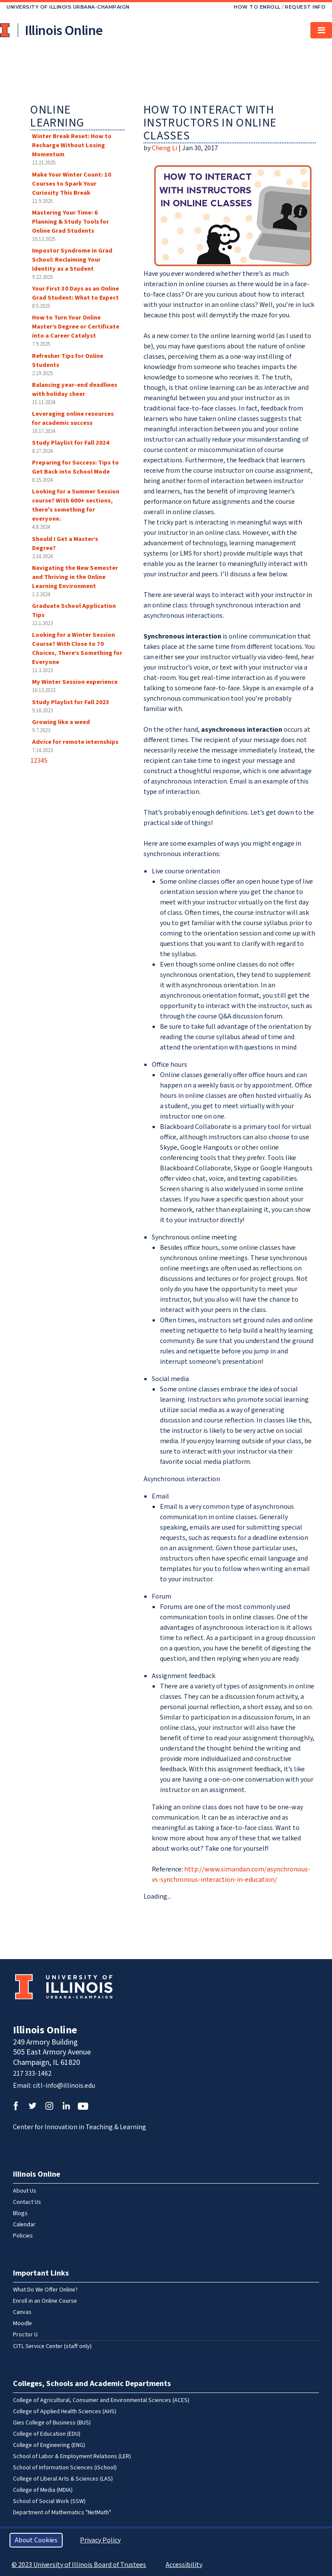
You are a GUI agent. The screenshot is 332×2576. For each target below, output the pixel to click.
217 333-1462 (32, 2073)
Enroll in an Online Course (45, 2301)
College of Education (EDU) (46, 2434)
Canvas (22, 2312)
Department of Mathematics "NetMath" (62, 2512)
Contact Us (27, 2202)
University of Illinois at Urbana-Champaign (5, 30)
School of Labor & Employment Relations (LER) (72, 2456)
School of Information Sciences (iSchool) (65, 2467)
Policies (23, 2235)
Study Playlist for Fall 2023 (70, 702)
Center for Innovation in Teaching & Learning (79, 2127)
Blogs (20, 2213)
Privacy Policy (100, 2540)
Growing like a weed (61, 722)
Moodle (22, 2323)
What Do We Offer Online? (45, 2289)
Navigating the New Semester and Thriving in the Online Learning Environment (75, 577)
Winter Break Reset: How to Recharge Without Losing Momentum (72, 145)
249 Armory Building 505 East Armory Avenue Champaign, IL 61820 (52, 2052)
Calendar (24, 2224)
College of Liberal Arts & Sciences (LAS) (63, 2479)
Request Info (305, 7)
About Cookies (36, 2540)
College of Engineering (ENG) (49, 2445)
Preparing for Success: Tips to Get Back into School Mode (75, 467)
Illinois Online (45, 2030)
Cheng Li (164, 148)
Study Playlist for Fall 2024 (70, 442)
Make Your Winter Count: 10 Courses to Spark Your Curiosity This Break (71, 183)
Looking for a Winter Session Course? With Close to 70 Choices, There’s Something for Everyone (77, 648)
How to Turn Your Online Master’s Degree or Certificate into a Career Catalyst (75, 326)
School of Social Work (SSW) (49, 2501)
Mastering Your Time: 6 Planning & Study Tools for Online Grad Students (70, 221)
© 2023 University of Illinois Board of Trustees (79, 2565)
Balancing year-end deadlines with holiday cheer (74, 389)
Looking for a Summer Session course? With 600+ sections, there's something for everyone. (75, 505)
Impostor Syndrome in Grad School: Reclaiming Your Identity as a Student (72, 259)
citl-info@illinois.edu (64, 2085)
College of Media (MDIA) (43, 2490)
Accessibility (184, 2565)
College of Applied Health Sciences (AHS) (64, 2411)
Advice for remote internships (75, 741)
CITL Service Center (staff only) (52, 2346)
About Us (24, 2191)
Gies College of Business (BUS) (52, 2422)
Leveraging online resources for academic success (73, 418)
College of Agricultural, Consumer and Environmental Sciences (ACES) (101, 2400)
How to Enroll (257, 7)
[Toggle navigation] (321, 30)
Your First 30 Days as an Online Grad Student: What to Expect (75, 293)
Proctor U (25, 2334)
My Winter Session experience (75, 681)
